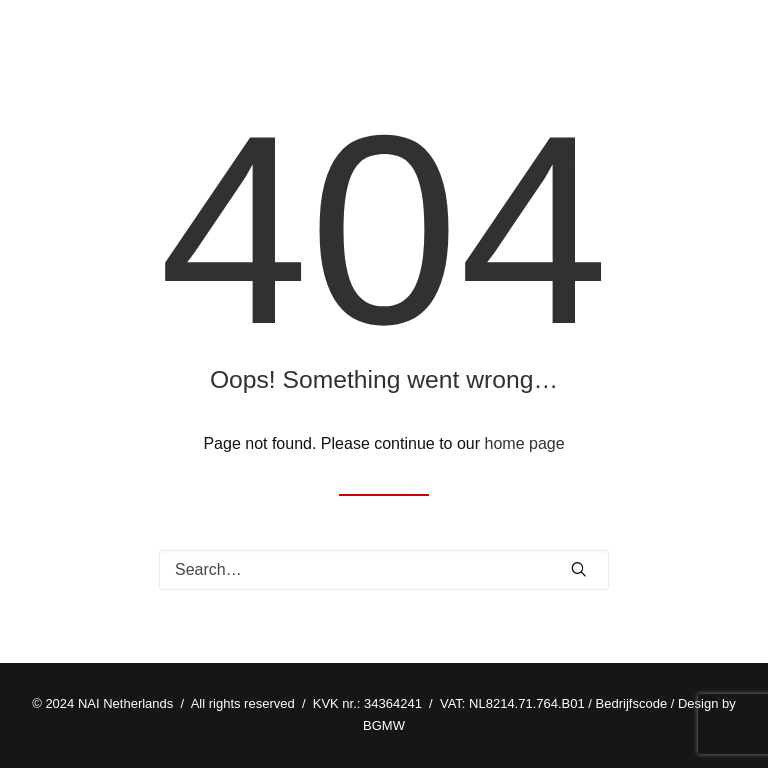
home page (525, 443)
